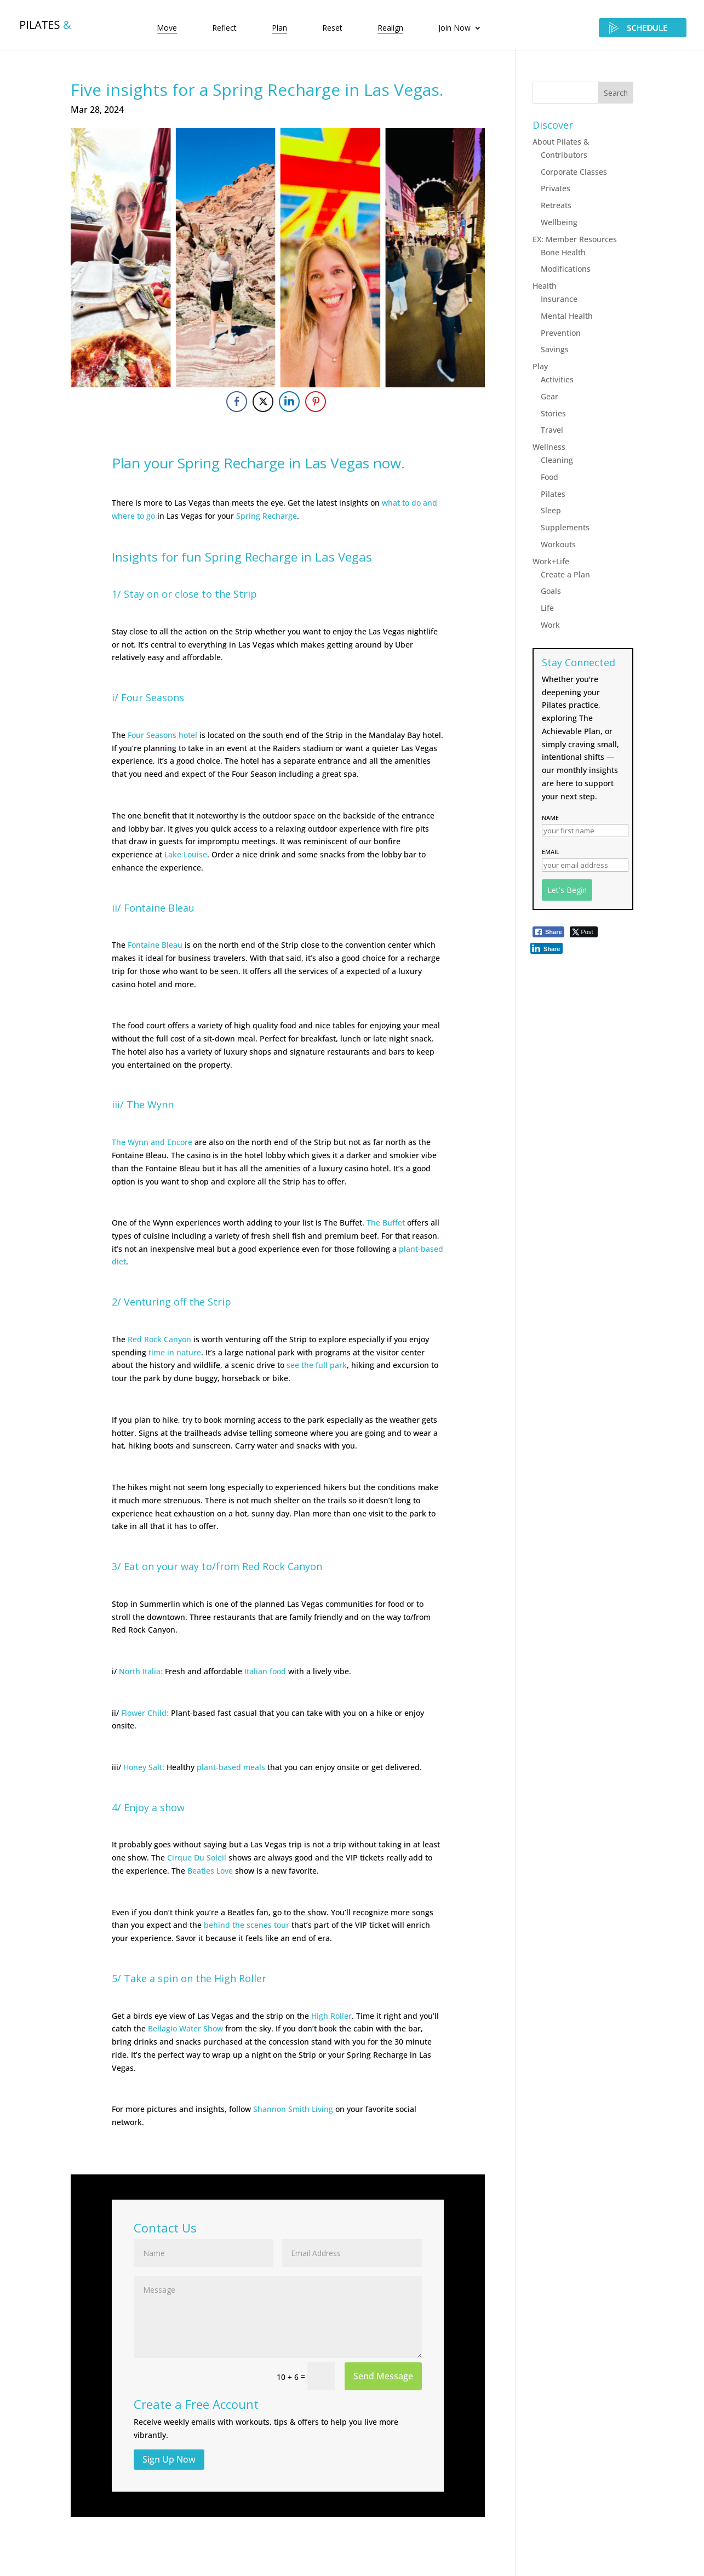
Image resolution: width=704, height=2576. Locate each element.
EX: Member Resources (575, 239)
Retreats (556, 205)
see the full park (317, 1365)
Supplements (565, 527)
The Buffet (386, 1222)
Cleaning (557, 460)
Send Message (383, 2376)
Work (550, 625)
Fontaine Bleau (155, 945)
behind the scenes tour (246, 1925)
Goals (551, 591)
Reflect (224, 28)
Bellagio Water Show (185, 2028)
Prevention (561, 333)
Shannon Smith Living (293, 2109)
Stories (553, 413)
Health (545, 286)
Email (550, 852)
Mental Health (567, 316)
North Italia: (141, 1671)
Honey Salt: (143, 1767)
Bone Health (563, 252)
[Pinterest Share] (315, 401)
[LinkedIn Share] (289, 401)
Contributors (564, 155)
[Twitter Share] (263, 401)
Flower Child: (145, 1713)
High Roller (331, 2016)
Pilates (553, 494)
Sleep (551, 510)
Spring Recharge (266, 516)
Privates (555, 188)
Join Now (454, 28)
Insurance (559, 299)
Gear (549, 396)
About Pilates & (561, 141)
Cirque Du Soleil (196, 1857)
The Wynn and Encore (152, 1142)
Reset (332, 28)
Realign (390, 28)
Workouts (558, 544)
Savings (555, 349)
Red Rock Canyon (159, 1339)
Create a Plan (565, 574)
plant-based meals (231, 1767)
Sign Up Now (169, 2459)
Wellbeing (559, 222)
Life (547, 608)
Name (550, 818)
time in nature (174, 1352)
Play (540, 366)
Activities (557, 379)
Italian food (265, 1671)
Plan (279, 28)
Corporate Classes (574, 172)
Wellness (549, 447)
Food (549, 477)
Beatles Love (210, 1870)
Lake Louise (185, 854)
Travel (552, 430)
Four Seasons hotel (162, 735)
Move (167, 28)
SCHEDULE (642, 27)
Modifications (566, 269)
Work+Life (551, 561)
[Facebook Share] (236, 401)
